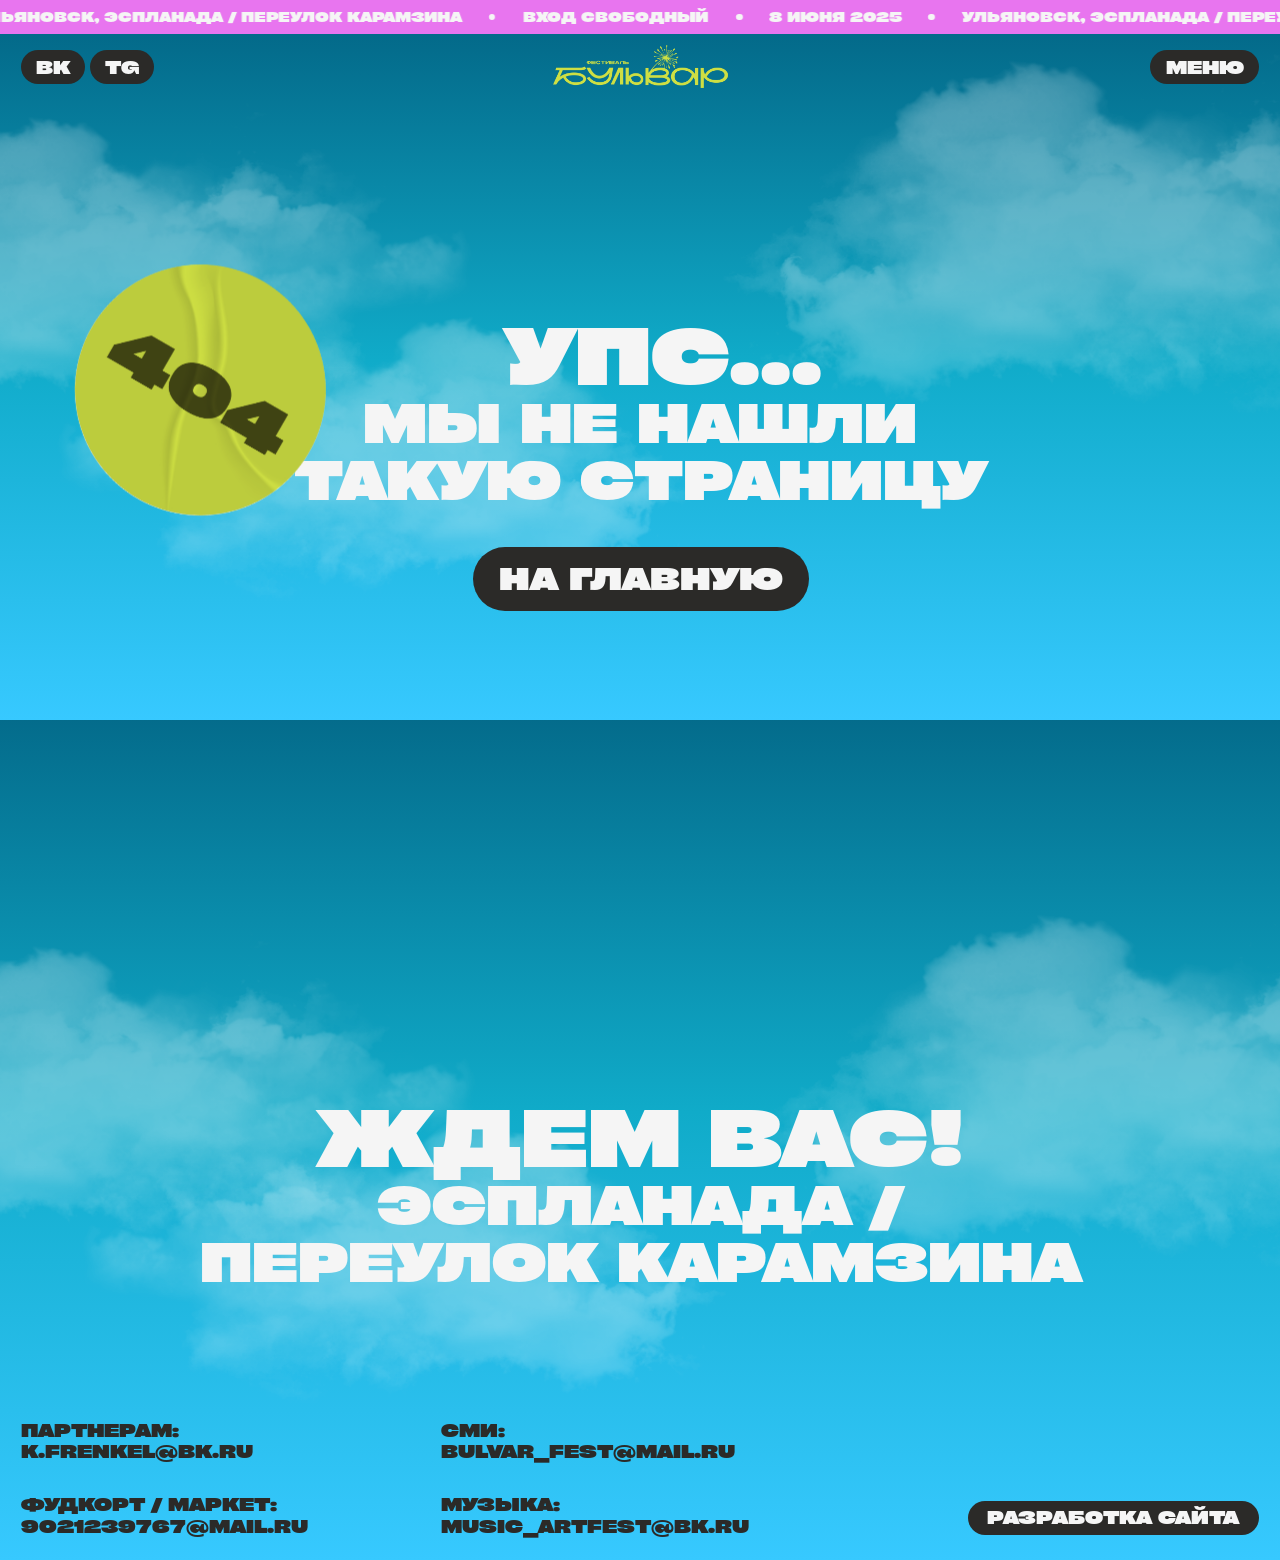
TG (122, 67)
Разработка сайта (1113, 1517)
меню (1205, 67)
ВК (53, 67)
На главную (641, 578)
